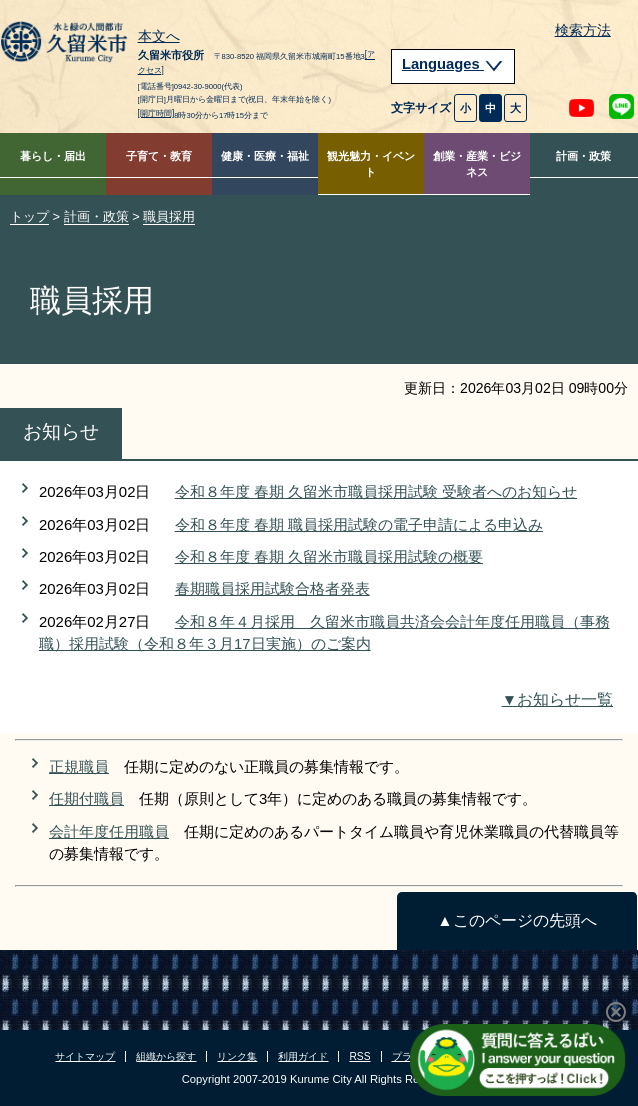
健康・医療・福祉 (265, 156)
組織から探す (166, 1056)
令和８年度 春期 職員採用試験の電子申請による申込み (359, 524)
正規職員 (79, 766)
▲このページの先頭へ (516, 920)
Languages (453, 64)
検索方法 (583, 30)
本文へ (159, 37)
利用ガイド (303, 1056)
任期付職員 (86, 798)
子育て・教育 (159, 156)
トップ (29, 216)
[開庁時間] (156, 113)
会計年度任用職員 (109, 831)
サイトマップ (85, 1056)
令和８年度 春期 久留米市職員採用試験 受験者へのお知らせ (376, 491)
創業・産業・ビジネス (477, 164)
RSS (359, 1056)
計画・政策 (583, 156)
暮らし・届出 (53, 156)
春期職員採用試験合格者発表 (272, 588)
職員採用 (169, 216)
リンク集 (237, 1056)
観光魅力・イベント (371, 164)
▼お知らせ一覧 (557, 699)
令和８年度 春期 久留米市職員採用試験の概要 (329, 556)
